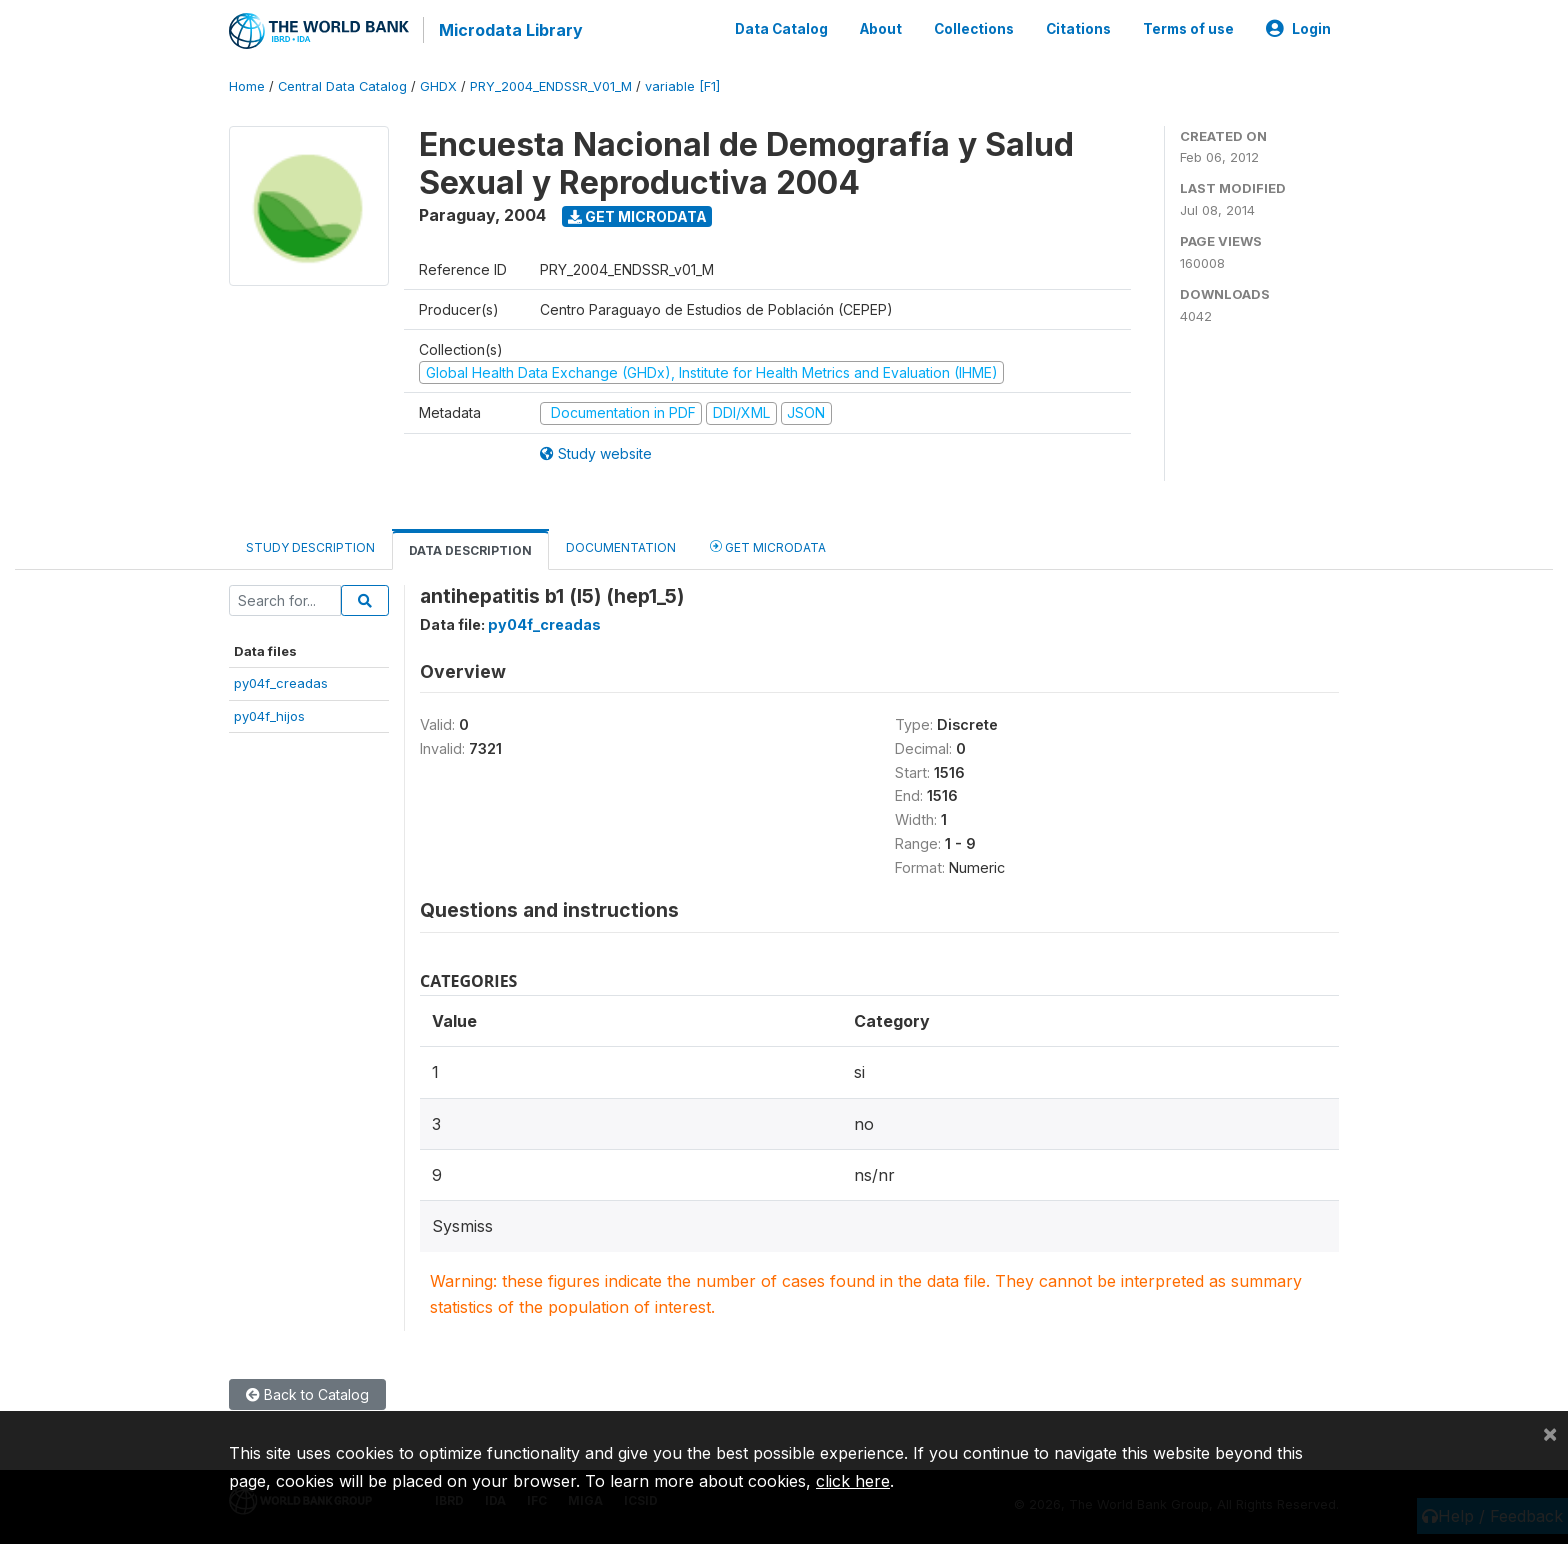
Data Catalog (781, 28)
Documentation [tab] (621, 544)
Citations (1078, 28)
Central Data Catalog (342, 84)
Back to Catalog (307, 1391)
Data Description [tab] (470, 547)
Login (1298, 28)
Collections (974, 28)
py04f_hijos (269, 713)
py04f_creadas (281, 681)
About (881, 28)
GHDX (438, 84)
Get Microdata (637, 213)
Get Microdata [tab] (768, 543)
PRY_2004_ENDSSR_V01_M (551, 84)
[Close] (1550, 1433)
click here (853, 1481)
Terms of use (1188, 28)
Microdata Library (509, 30)
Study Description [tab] (310, 544)
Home (247, 84)
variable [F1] (682, 84)
